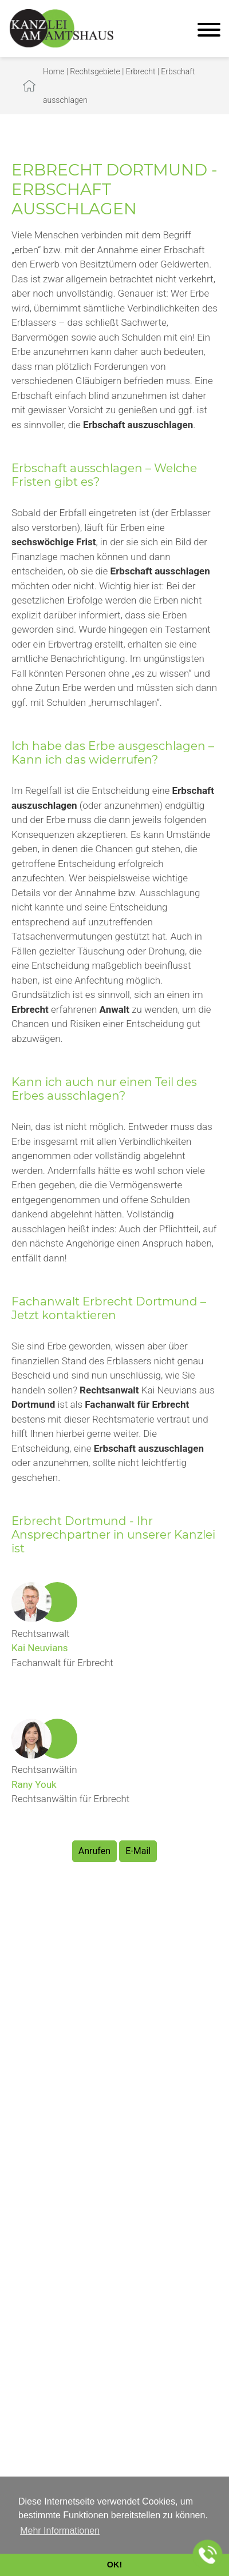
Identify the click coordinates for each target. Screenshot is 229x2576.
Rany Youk (34, 1784)
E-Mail (138, 1851)
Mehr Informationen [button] (60, 2530)
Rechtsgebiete (95, 71)
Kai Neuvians (39, 1648)
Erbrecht (141, 71)
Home (53, 71)
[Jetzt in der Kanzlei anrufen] (208, 2555)
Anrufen (94, 1851)
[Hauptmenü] (209, 31)
